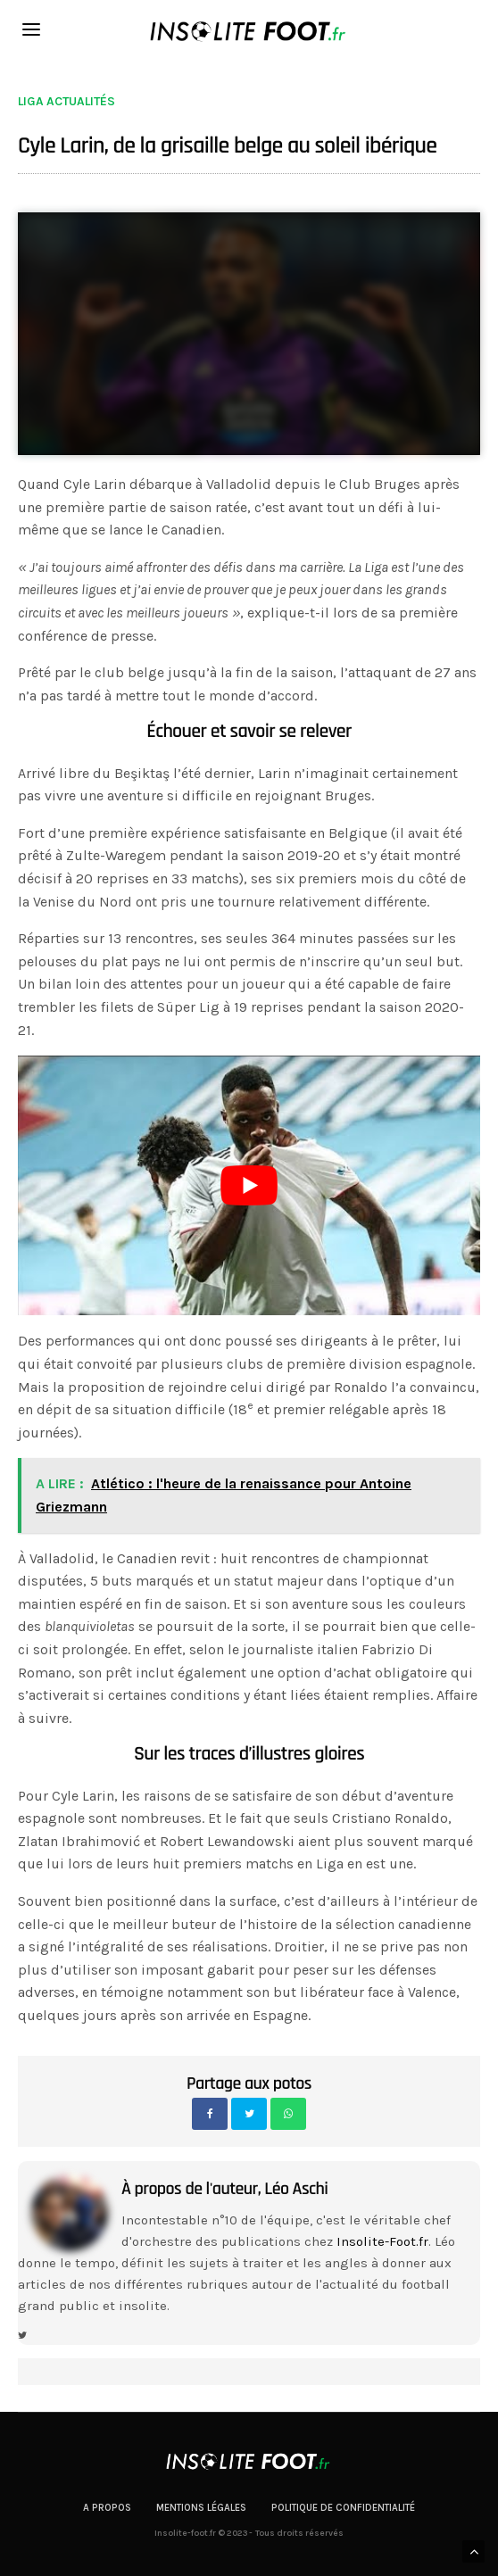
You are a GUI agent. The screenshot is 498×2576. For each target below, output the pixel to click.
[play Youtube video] (249, 1185)
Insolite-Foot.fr (382, 2241)
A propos (107, 2508)
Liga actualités (66, 101)
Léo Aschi (296, 2188)
